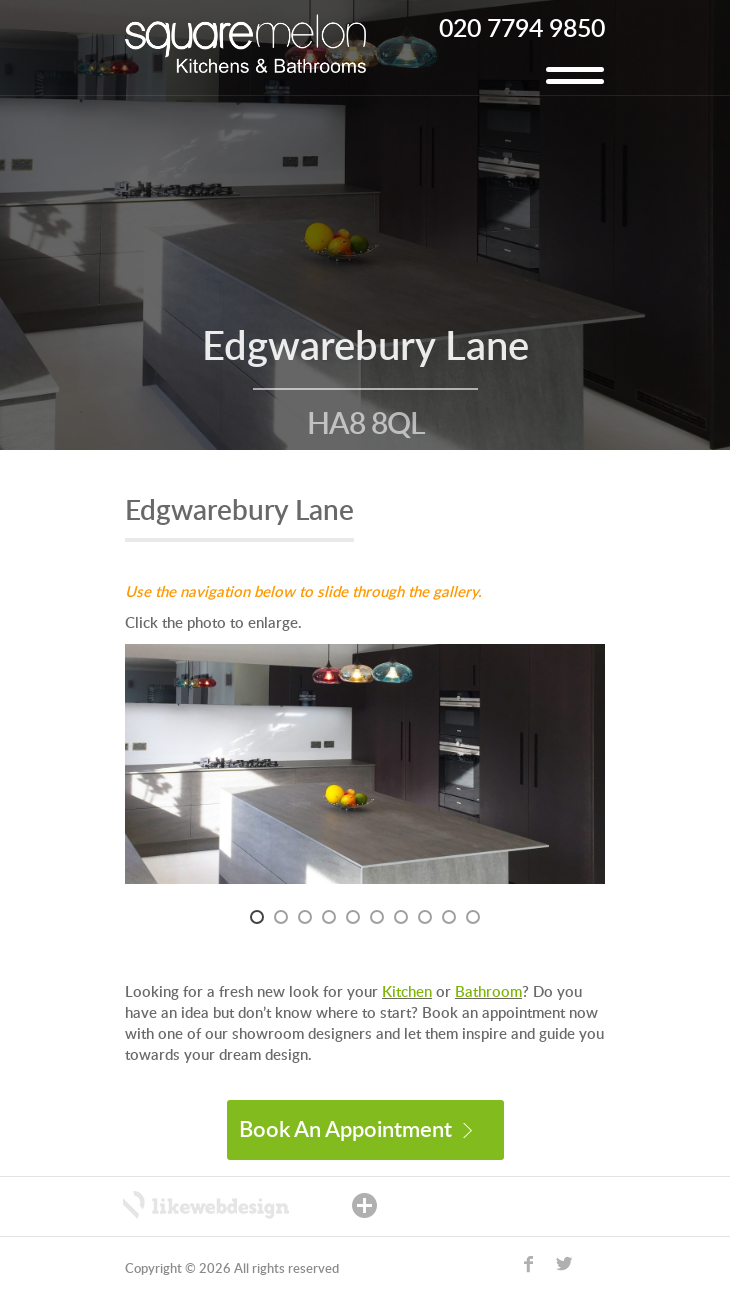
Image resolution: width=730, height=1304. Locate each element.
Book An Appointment (355, 1130)
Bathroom (488, 992)
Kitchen (407, 992)
